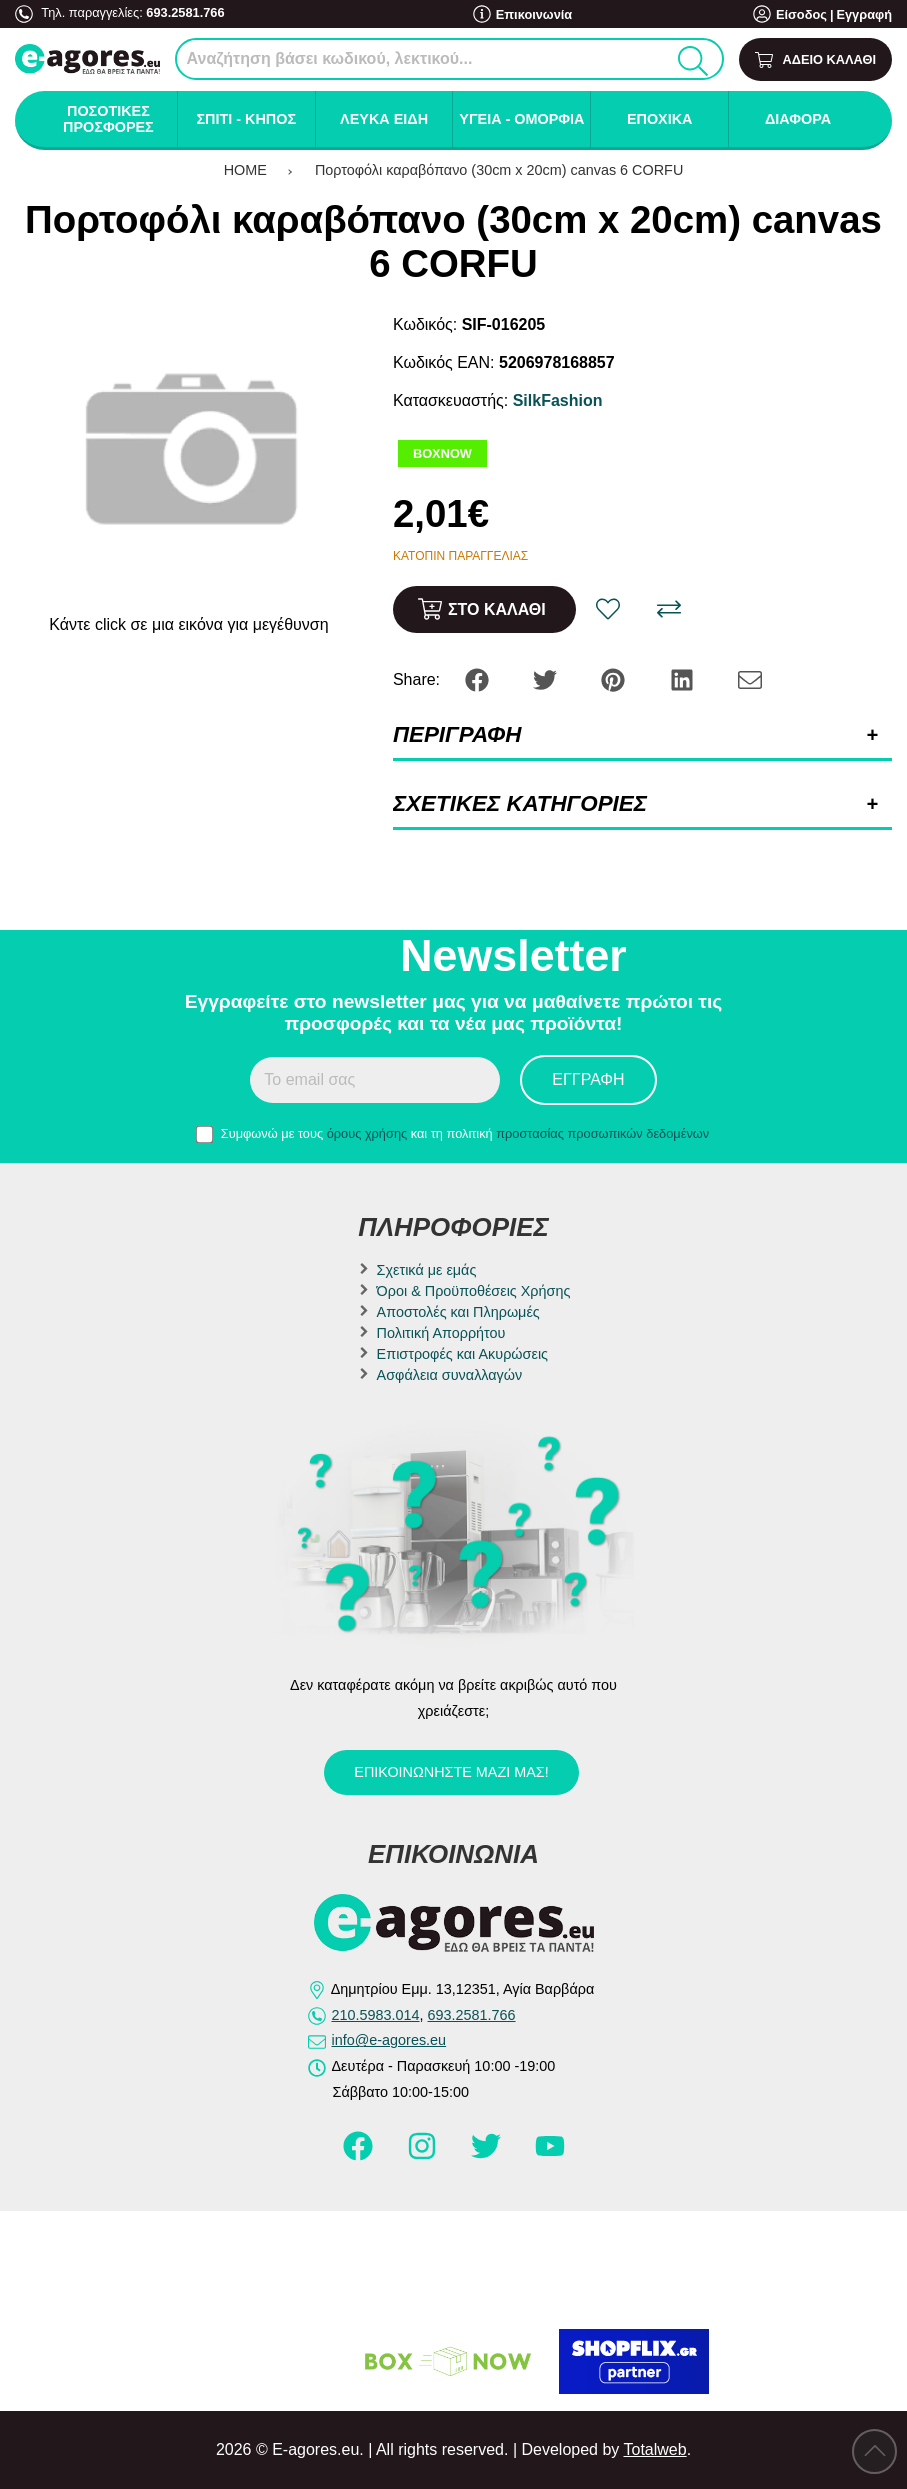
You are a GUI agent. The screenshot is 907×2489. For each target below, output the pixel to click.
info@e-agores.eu (389, 2040)
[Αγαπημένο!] (608, 609)
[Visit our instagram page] (424, 2155)
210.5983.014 (376, 2015)
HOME (245, 170)
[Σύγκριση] (669, 609)
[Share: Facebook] (479, 678)
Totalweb (654, 2449)
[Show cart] (815, 59)
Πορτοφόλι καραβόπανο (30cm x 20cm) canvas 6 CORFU (499, 170)
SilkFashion (558, 400)
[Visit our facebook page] (360, 2155)
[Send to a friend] (750, 678)
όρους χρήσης (367, 1133)
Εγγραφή (864, 14)
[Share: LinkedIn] (684, 678)
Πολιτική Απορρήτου (441, 1333)
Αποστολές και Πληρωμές (458, 1312)
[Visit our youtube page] (550, 2155)
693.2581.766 (185, 12)
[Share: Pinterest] (615, 678)
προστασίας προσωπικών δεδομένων (602, 1133)
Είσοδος (801, 14)
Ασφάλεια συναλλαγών (450, 1375)
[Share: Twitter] (547, 678)
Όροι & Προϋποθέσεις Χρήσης (474, 1291)
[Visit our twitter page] (488, 2155)
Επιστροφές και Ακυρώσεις (462, 1354)
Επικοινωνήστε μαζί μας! (451, 1772)
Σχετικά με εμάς (427, 1270)
